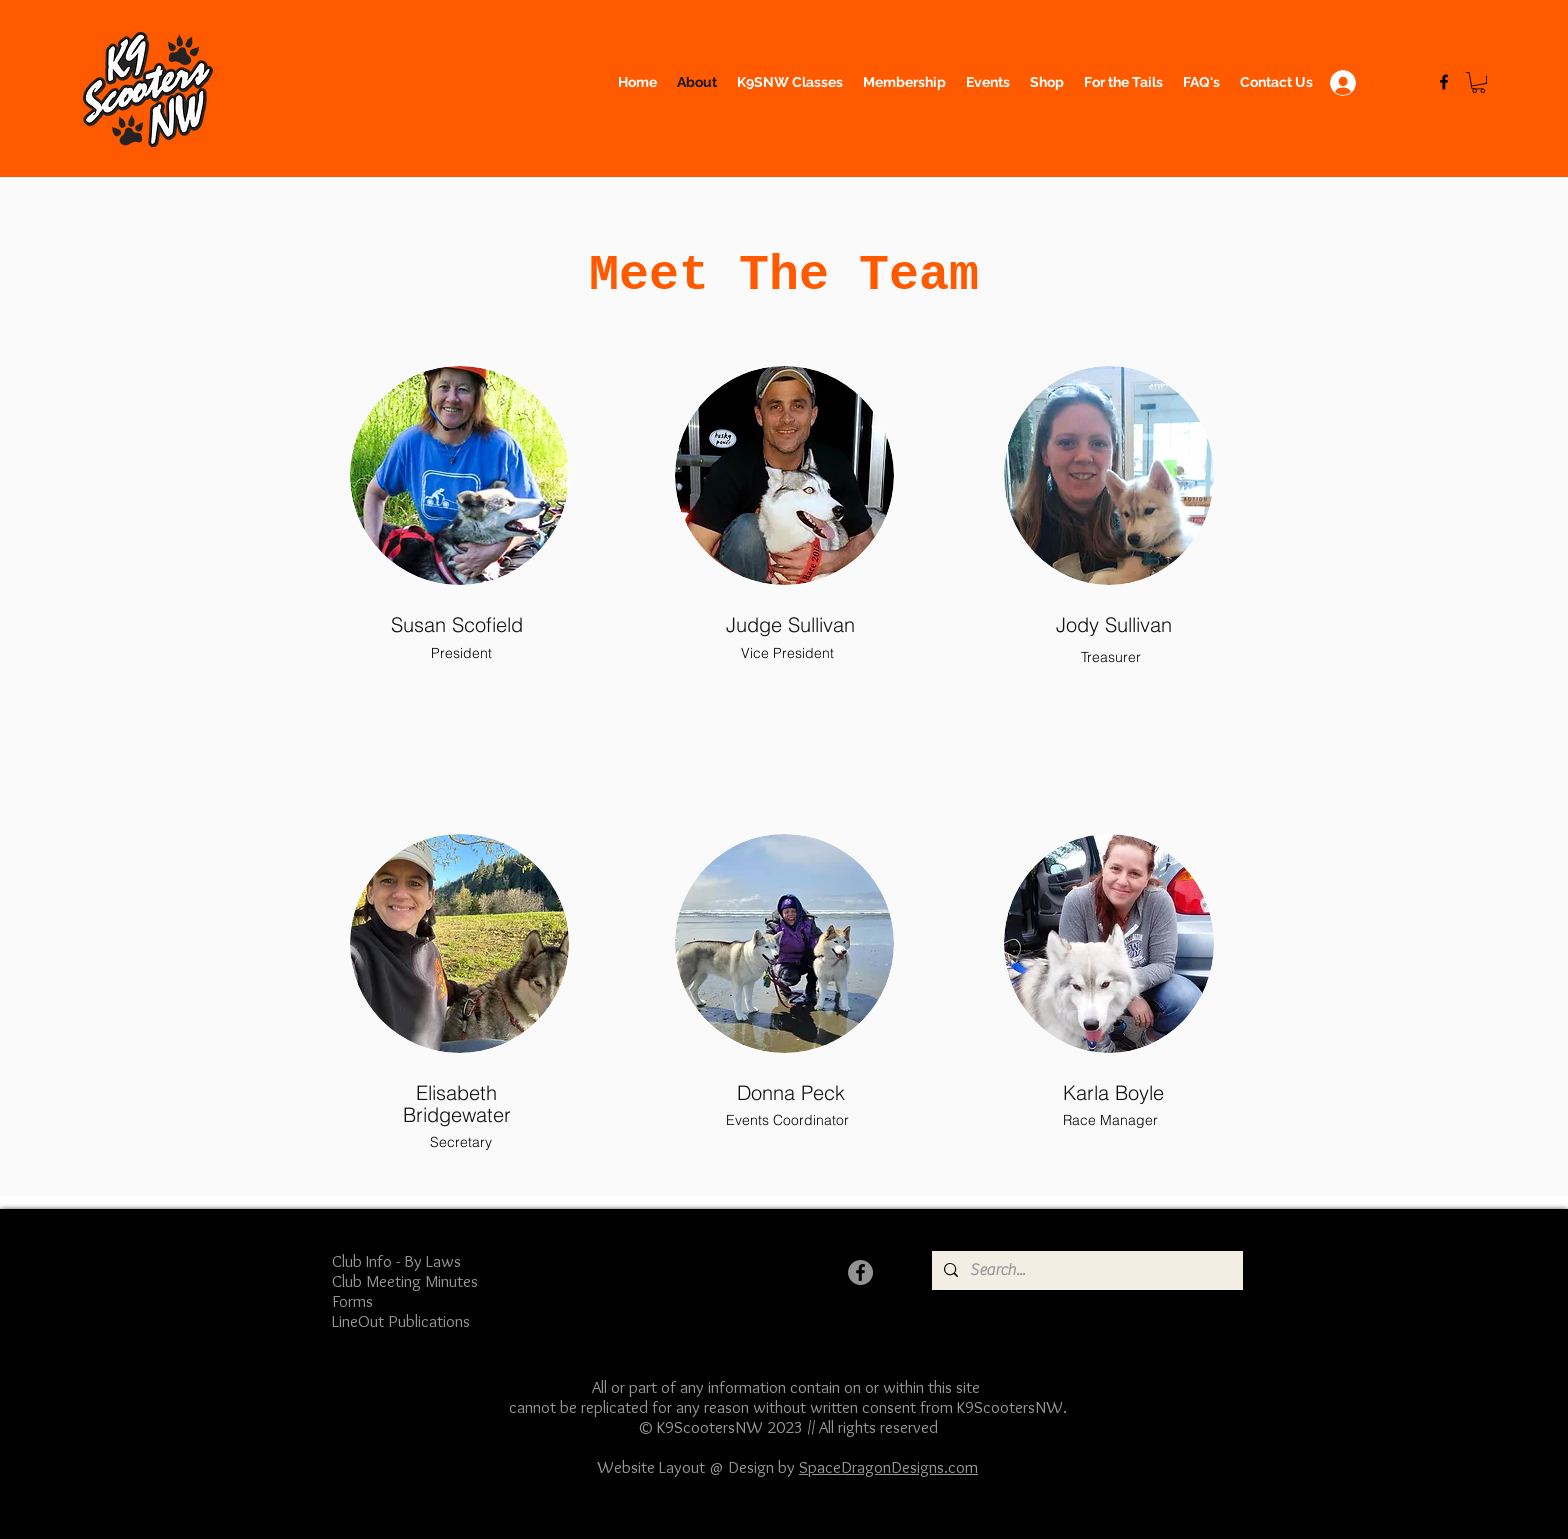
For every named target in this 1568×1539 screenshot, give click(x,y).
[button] (1478, 82)
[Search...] (1085, 1270)
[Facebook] (1444, 82)
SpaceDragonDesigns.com (888, 1467)
